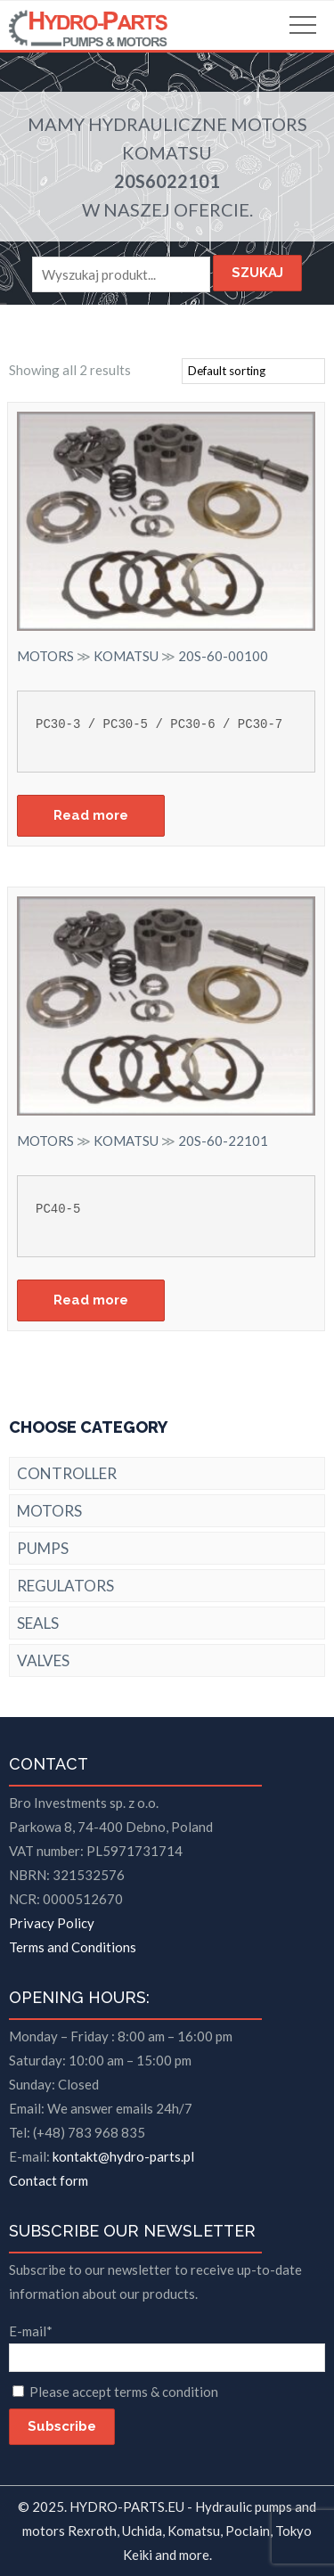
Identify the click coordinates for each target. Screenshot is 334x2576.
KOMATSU (167, 152)
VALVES (43, 1660)
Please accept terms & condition (123, 2392)
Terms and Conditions (72, 1947)
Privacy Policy (51, 1923)
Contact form (48, 2180)
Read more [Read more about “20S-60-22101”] (90, 1300)
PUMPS (43, 1548)
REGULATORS (65, 1585)
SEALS (38, 1623)
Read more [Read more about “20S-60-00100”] (90, 815)
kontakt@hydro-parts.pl (123, 2156)
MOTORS (269, 124)
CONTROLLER (67, 1473)
